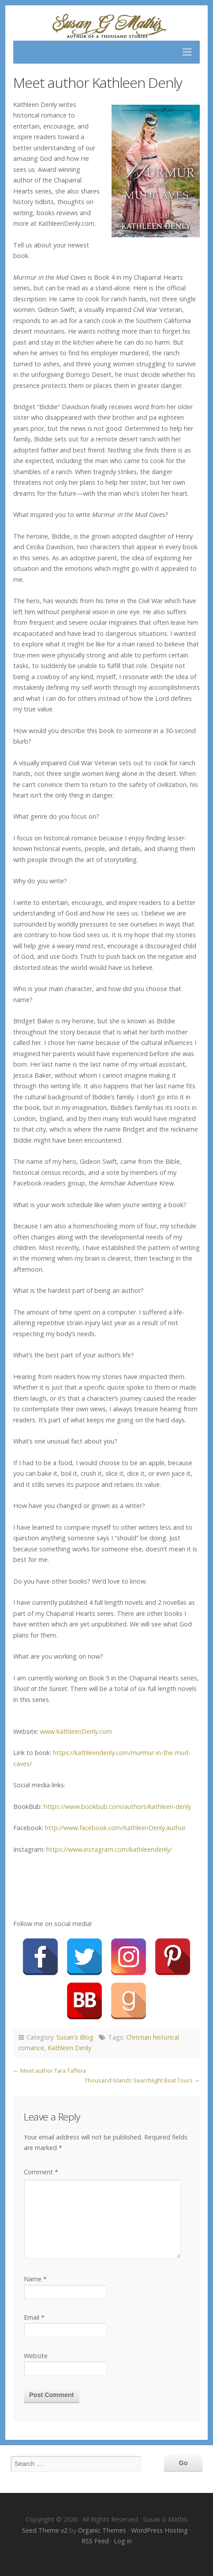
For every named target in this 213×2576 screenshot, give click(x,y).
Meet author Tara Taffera (53, 2070)
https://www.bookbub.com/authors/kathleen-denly (117, 1806)
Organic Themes (102, 2530)
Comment (41, 2172)
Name (35, 2279)
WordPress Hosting (159, 2530)
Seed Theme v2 (44, 2530)
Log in (123, 2541)
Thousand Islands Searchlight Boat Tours (139, 2080)
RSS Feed (95, 2541)
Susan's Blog (74, 2037)
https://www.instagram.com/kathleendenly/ (109, 1849)
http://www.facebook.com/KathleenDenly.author (115, 1828)
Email (34, 2317)
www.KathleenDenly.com (76, 1731)
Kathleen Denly (69, 2048)
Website (36, 2356)
